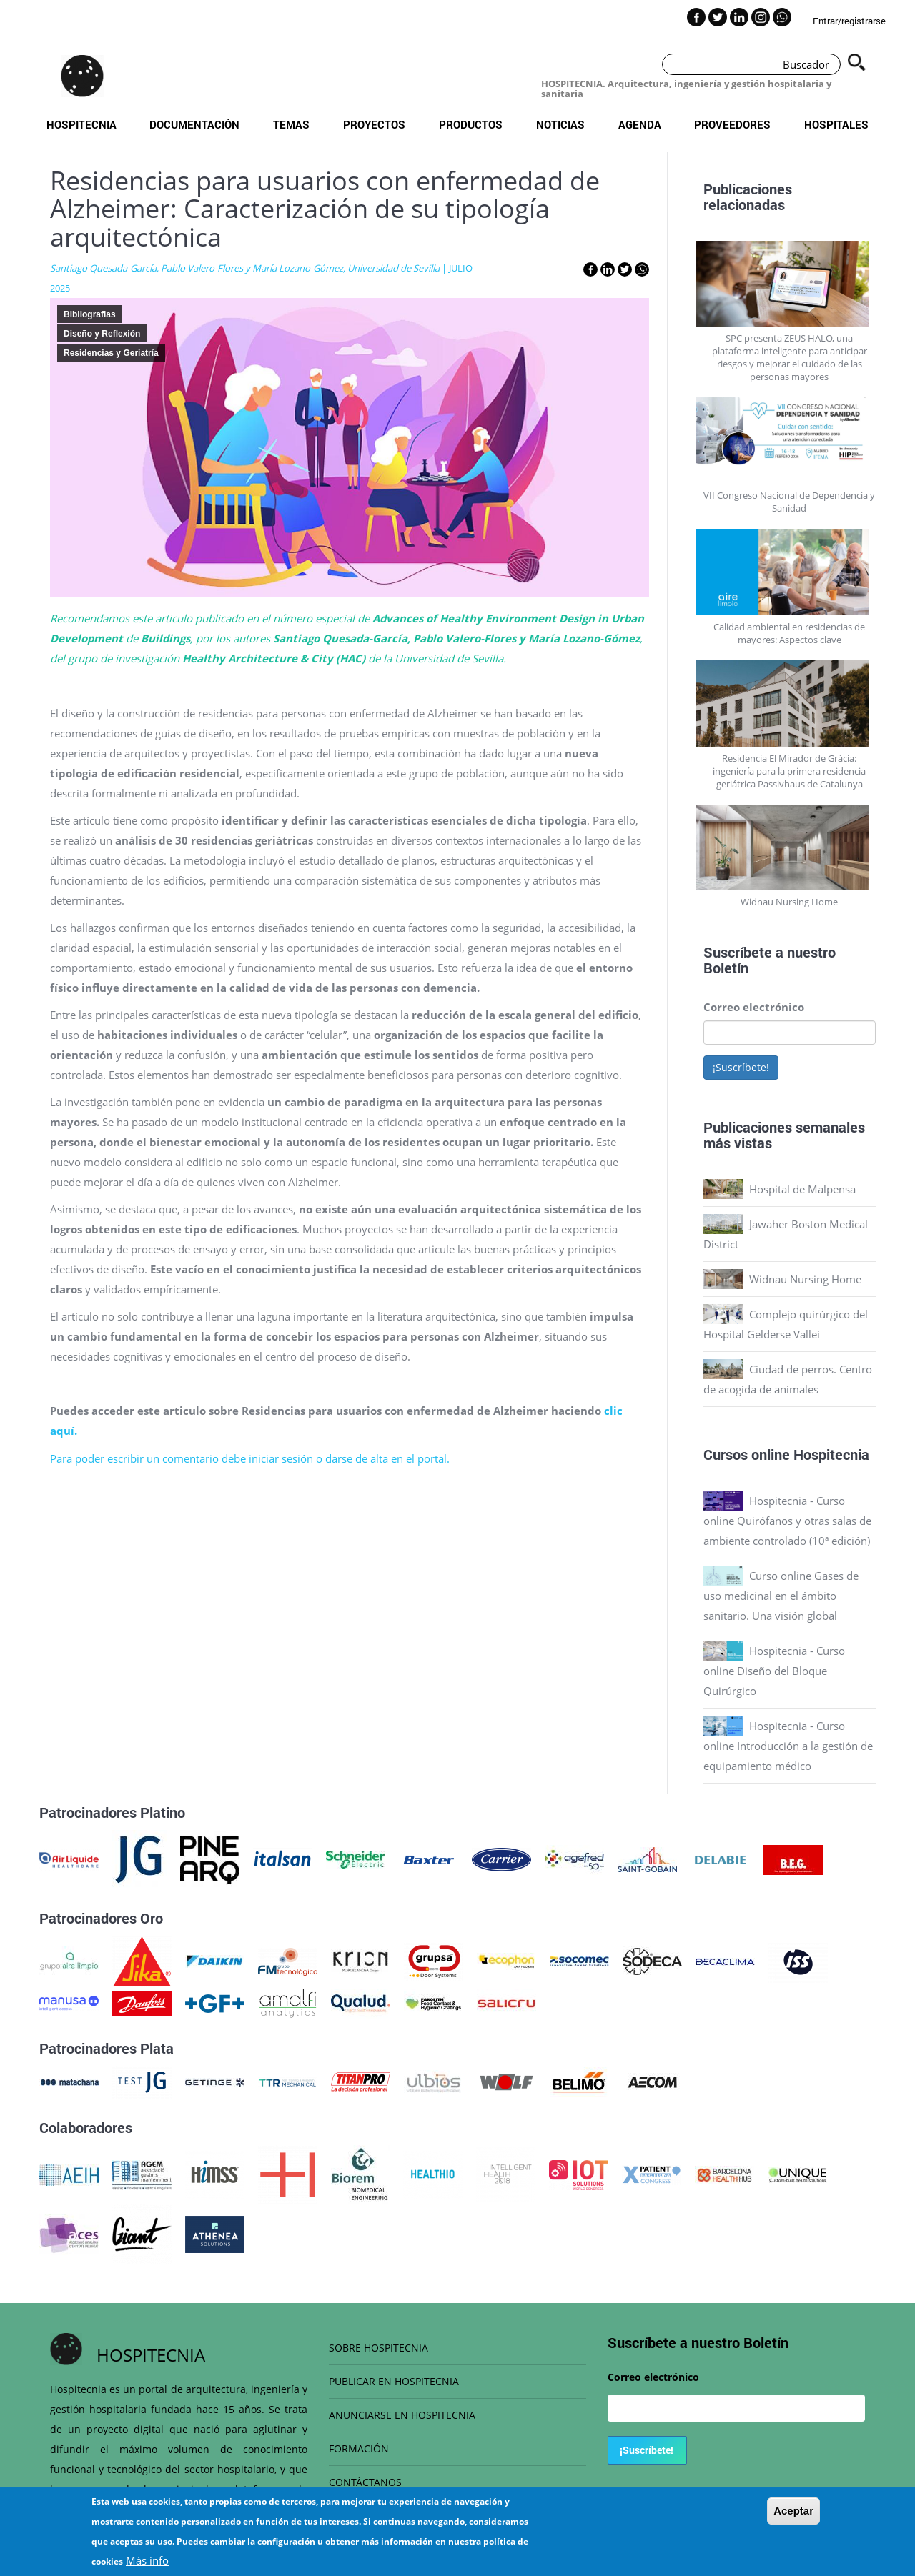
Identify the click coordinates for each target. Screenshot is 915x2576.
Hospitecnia (81, 124)
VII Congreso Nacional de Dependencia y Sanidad (789, 501)
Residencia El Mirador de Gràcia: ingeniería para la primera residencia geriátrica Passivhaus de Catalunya (789, 771)
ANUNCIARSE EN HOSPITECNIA (402, 2415)
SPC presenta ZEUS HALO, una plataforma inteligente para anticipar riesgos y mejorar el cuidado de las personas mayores (789, 357)
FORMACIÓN (359, 2448)
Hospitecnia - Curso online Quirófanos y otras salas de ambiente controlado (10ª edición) (787, 1520)
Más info (147, 2560)
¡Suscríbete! (741, 1067)
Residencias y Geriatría (111, 353)
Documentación (194, 124)
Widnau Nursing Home (789, 901)
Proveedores (732, 124)
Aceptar (793, 2511)
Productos (471, 124)
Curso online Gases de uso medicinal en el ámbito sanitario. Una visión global (781, 1595)
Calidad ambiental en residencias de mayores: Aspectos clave (789, 633)
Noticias (560, 124)
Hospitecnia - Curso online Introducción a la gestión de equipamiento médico (788, 1746)
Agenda (639, 124)
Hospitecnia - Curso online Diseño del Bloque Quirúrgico (774, 1670)
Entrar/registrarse (849, 20)
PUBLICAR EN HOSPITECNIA (394, 2381)
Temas (291, 124)
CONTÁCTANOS (365, 2482)
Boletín (725, 967)
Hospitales (836, 124)
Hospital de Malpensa (802, 1189)
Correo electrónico (753, 1007)
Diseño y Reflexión (102, 334)
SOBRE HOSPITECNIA (378, 2347)
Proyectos (374, 124)
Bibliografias (90, 314)
